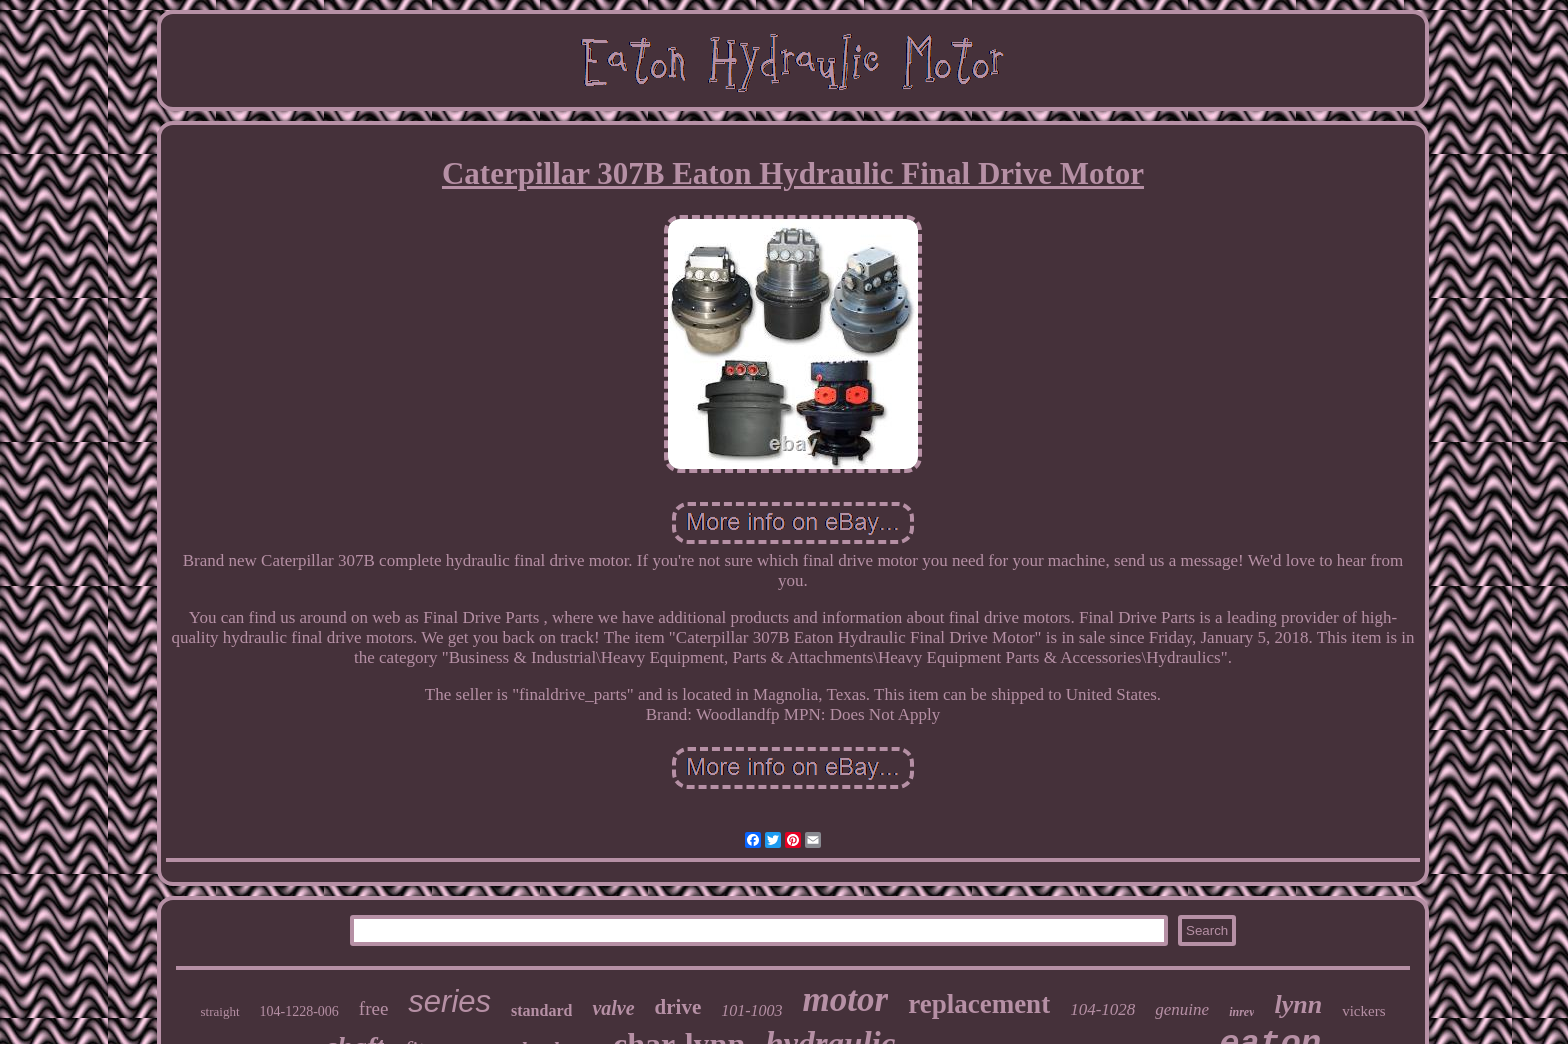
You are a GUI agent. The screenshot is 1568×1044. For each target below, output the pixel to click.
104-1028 (1102, 1009)
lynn (1298, 1004)
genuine (1182, 1009)
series (449, 1001)
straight (220, 1011)
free (374, 1008)
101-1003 (751, 1010)
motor (846, 999)
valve (613, 1008)
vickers (1363, 1011)
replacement (979, 1004)
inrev (1241, 1012)
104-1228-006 (299, 1011)
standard (541, 1010)
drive (678, 1007)
